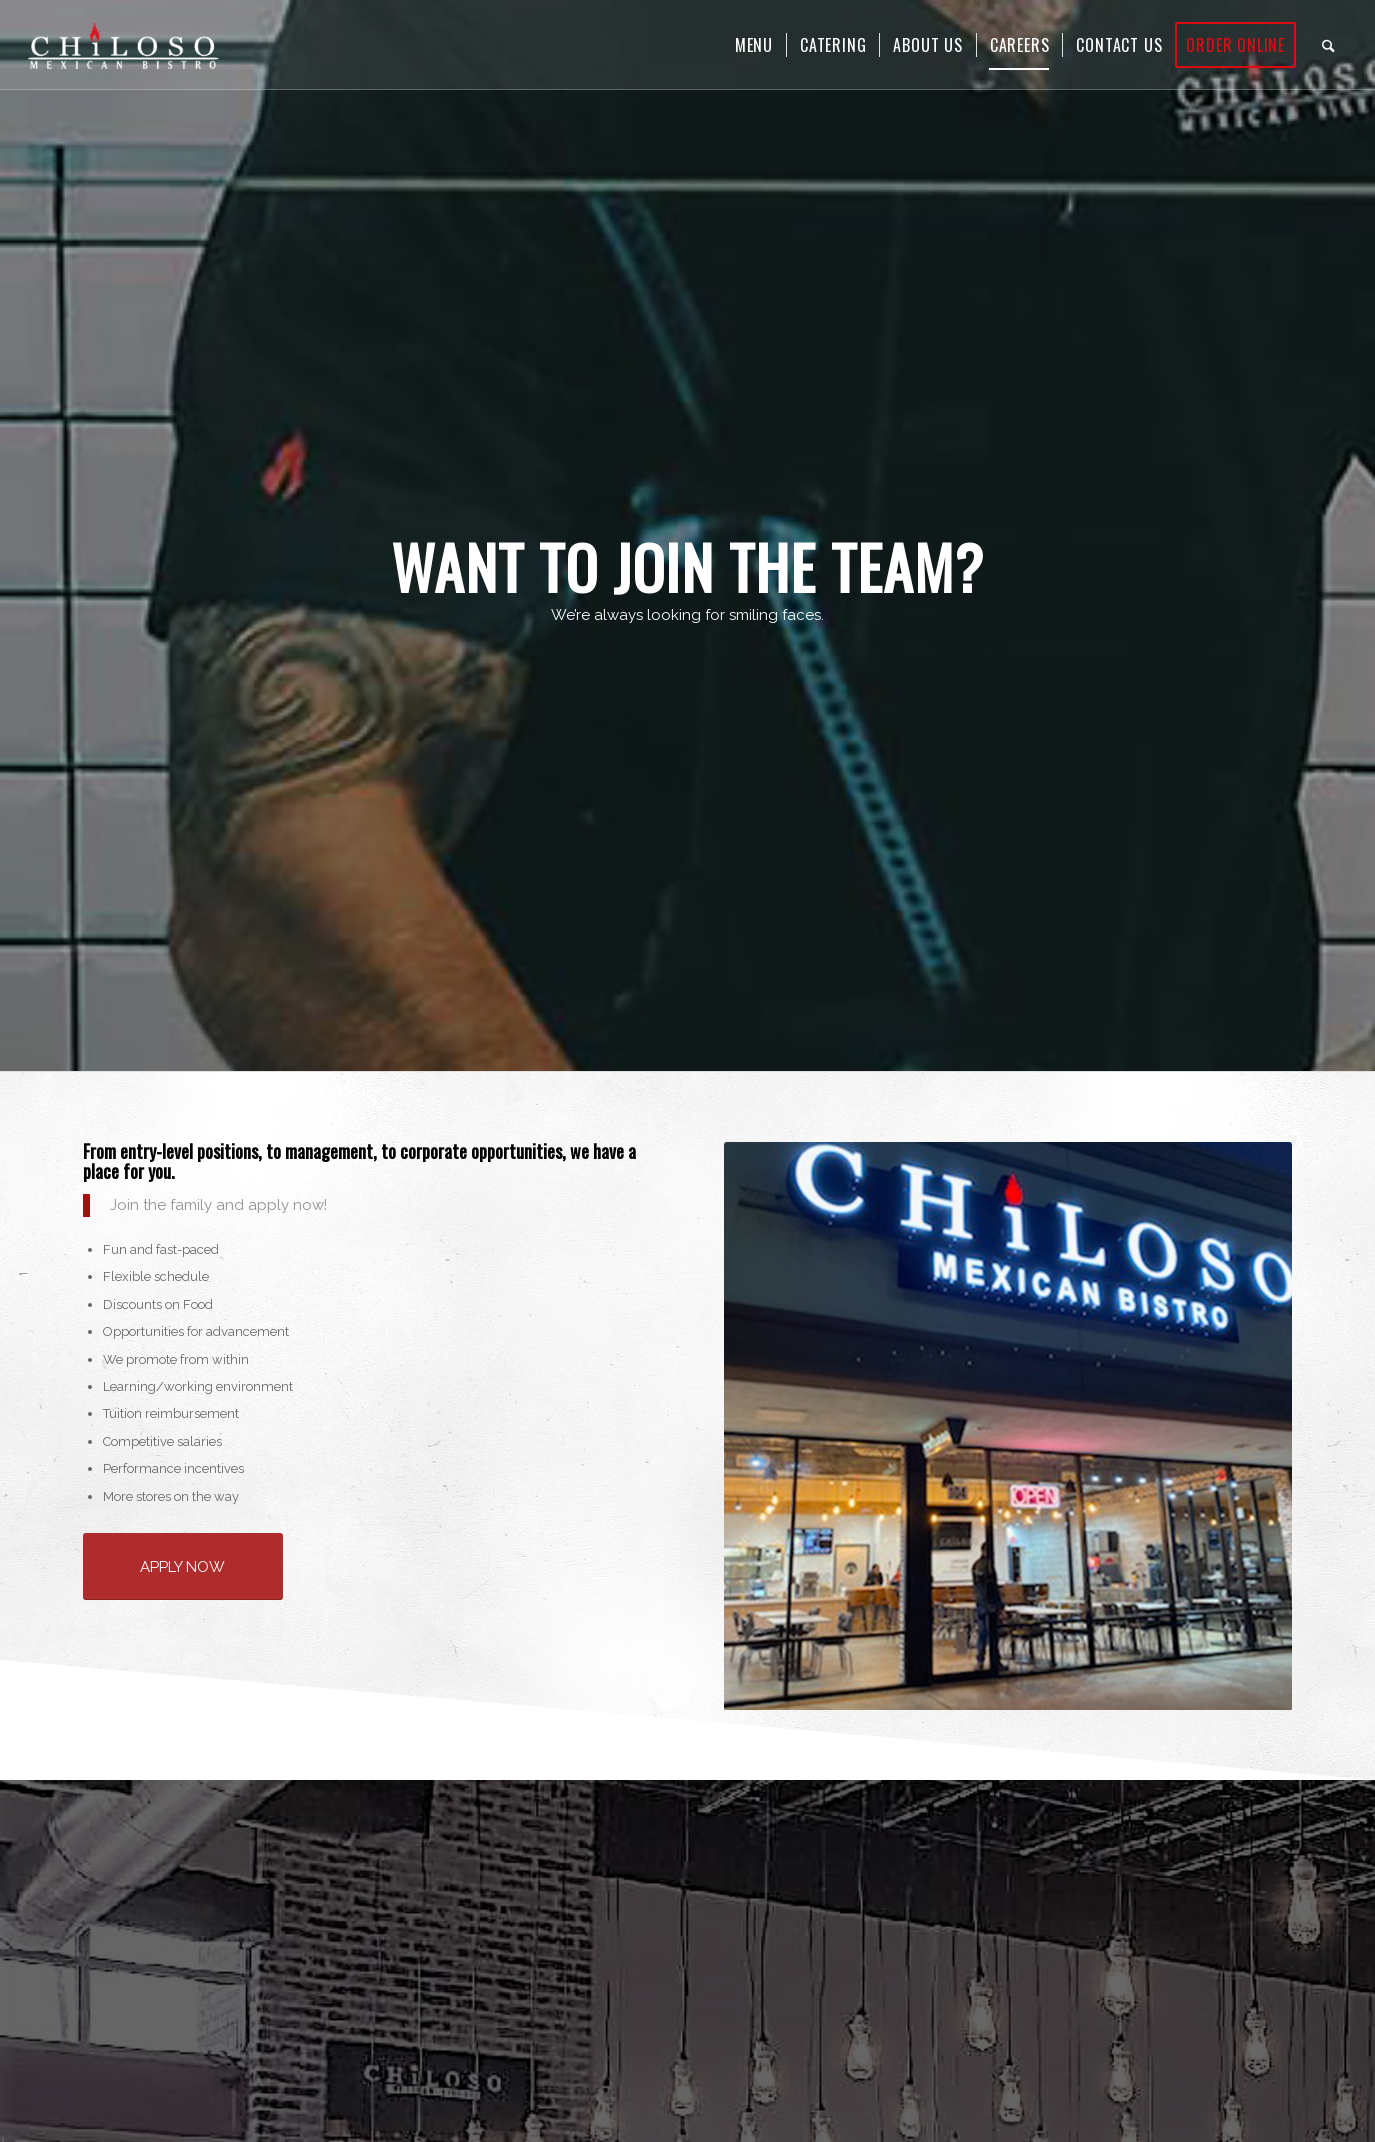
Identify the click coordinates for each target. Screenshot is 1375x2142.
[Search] (1328, 45)
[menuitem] (754, 45)
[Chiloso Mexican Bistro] (123, 45)
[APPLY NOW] (183, 1566)
